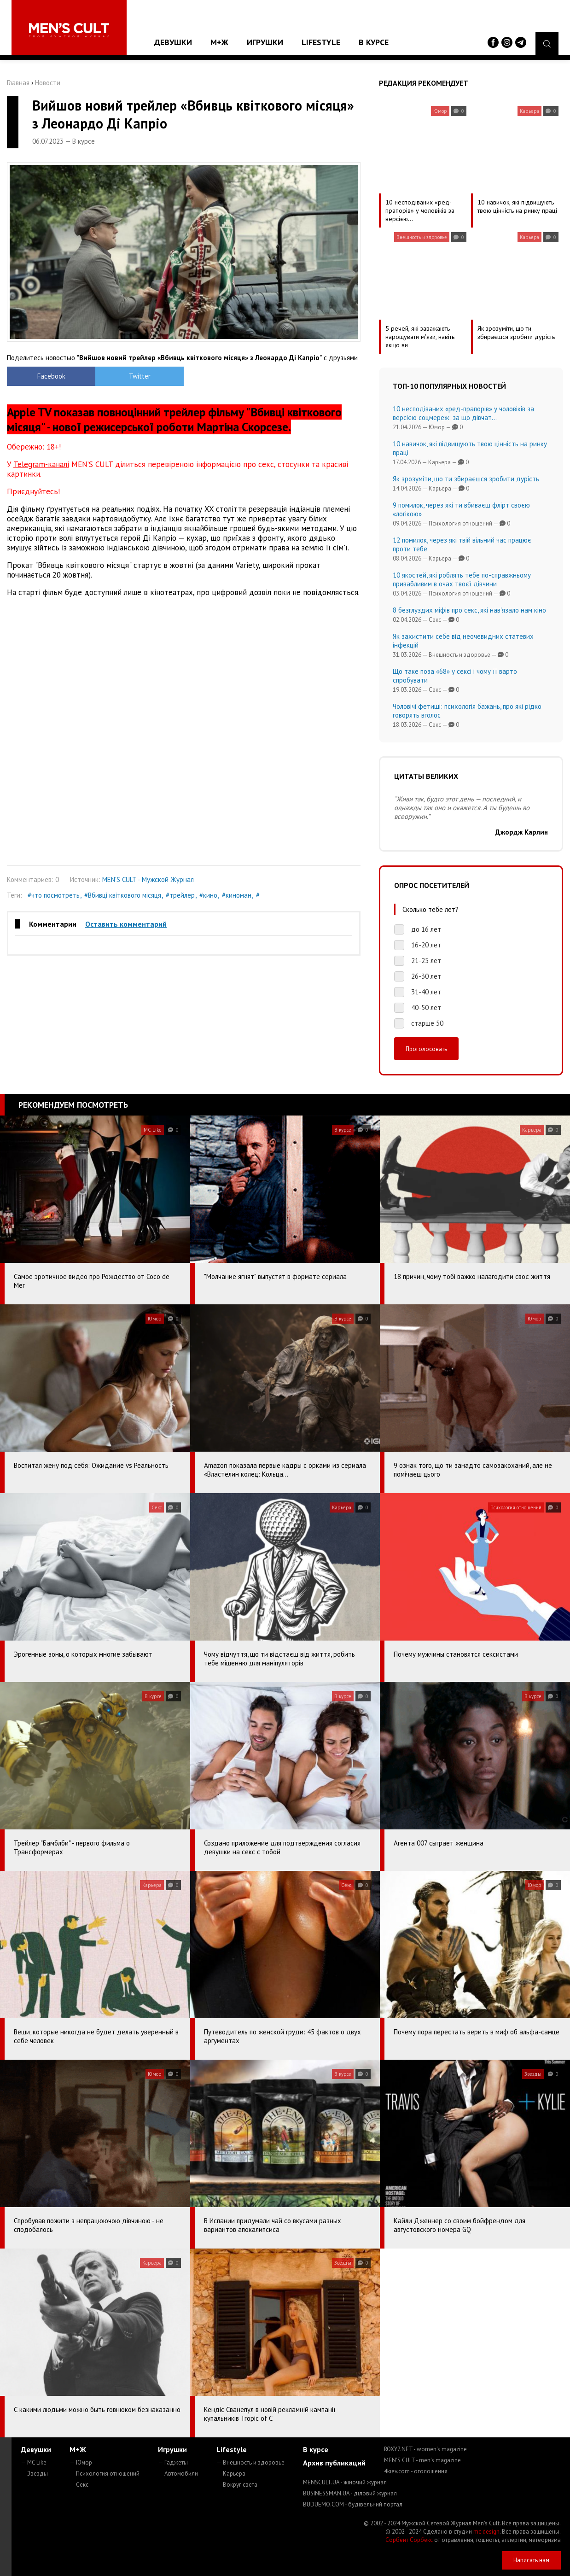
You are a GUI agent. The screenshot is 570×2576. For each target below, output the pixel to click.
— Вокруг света (236, 2484)
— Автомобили (178, 2473)
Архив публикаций (334, 2462)
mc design (486, 2531)
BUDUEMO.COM (352, 2504)
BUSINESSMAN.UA (350, 2493)
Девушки (173, 42)
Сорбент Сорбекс (409, 2540)
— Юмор (81, 2462)
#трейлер (180, 895)
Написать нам (531, 2560)
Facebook (51, 376)
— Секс (79, 2484)
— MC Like (34, 2462)
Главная (18, 82)
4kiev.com (416, 2471)
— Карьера (230, 2473)
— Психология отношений (105, 2473)
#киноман (236, 895)
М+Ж (219, 42)
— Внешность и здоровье (250, 2462)
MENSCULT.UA (345, 2482)
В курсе (374, 42)
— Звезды (34, 2473)
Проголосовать (426, 1049)
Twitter (140, 376)
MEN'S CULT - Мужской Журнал (148, 879)
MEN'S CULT (422, 2460)
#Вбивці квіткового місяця (122, 895)
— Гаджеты (173, 2462)
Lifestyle (321, 42)
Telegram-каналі (41, 464)
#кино (208, 895)
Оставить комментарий (126, 924)
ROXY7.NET (425, 2449)
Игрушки (265, 42)
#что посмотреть (54, 895)
